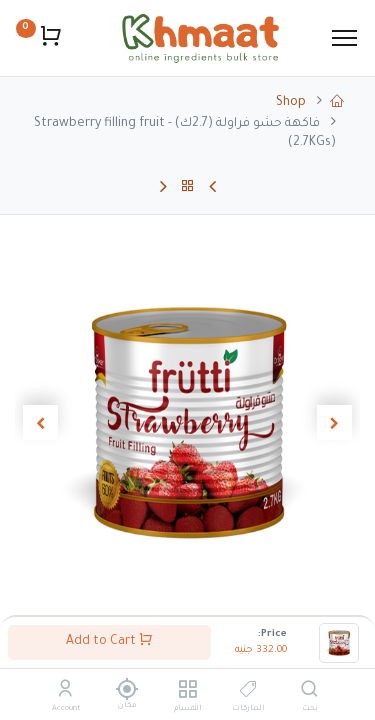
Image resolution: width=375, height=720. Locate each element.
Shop (291, 103)
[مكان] (126, 689)
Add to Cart (109, 640)
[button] (334, 423)
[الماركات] (248, 693)
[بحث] (309, 693)
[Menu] (344, 38)
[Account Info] (65, 693)
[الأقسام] (187, 693)
